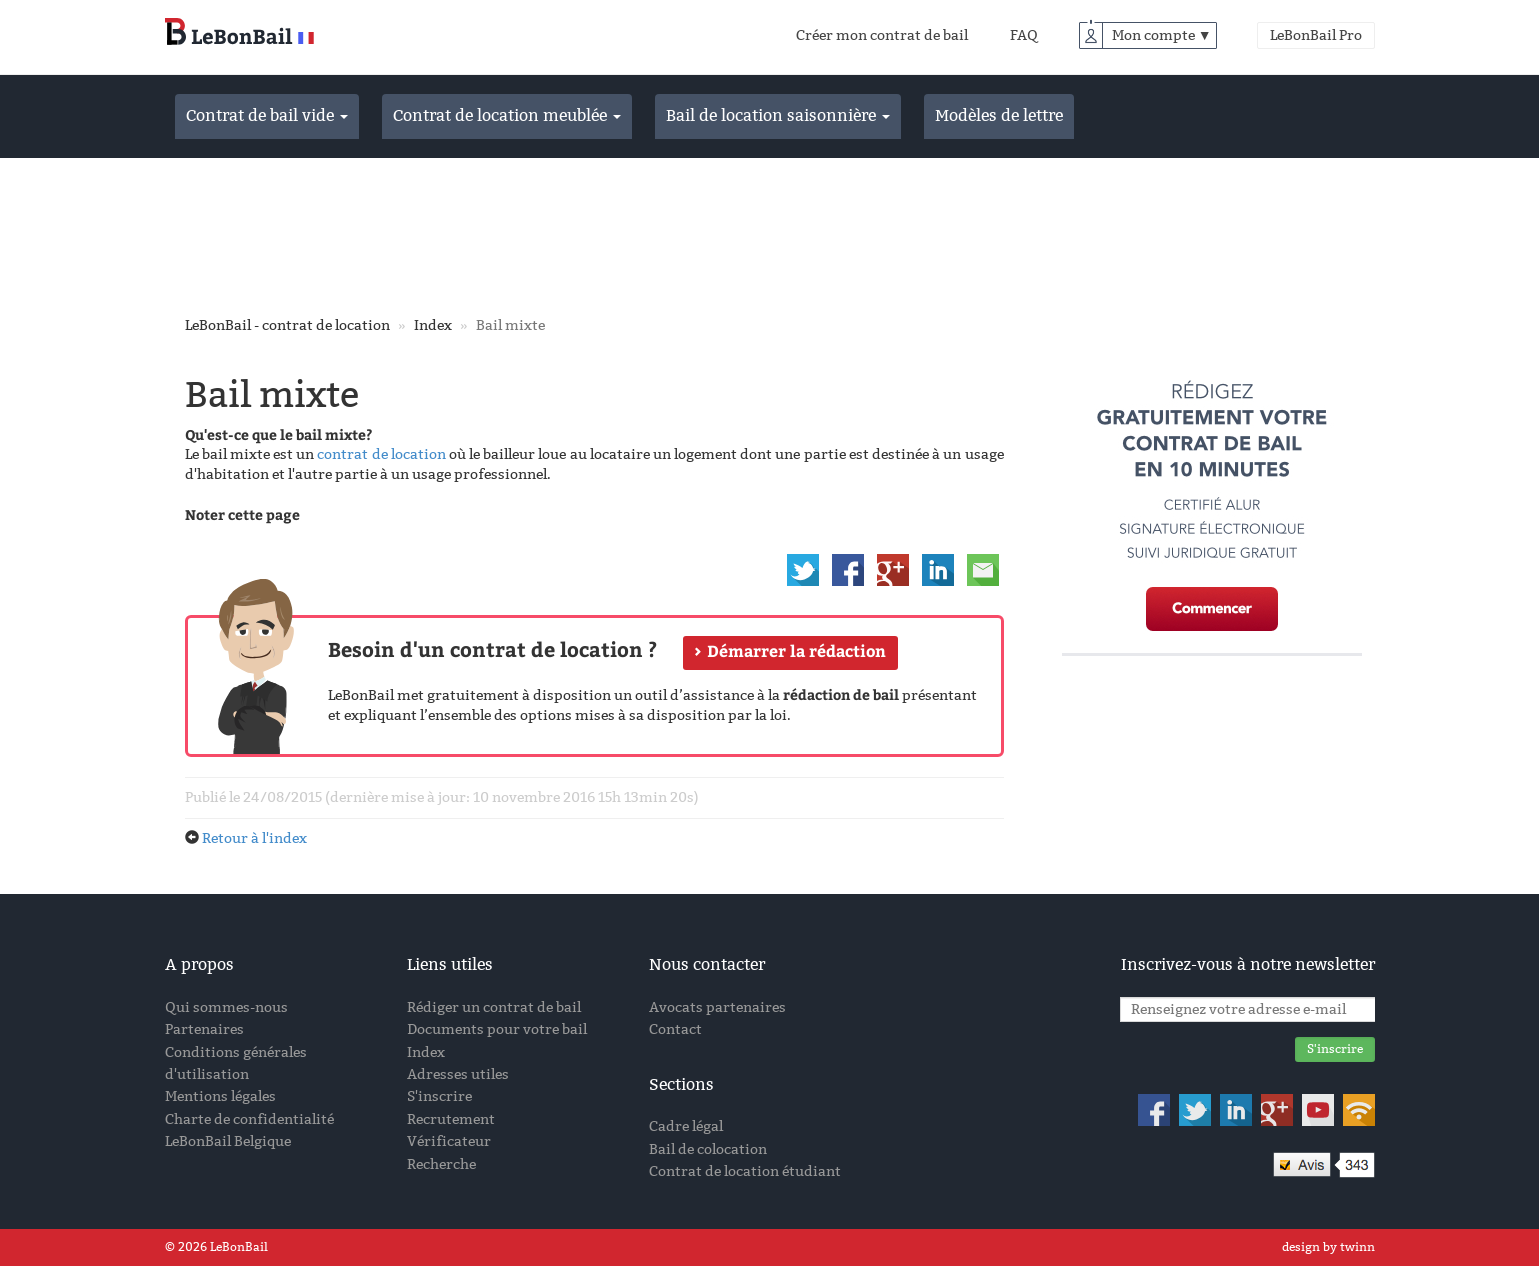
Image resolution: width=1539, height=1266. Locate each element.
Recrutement (451, 1119)
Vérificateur (449, 1141)
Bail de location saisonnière (778, 115)
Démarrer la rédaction (796, 651)
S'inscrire (439, 1096)
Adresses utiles (458, 1074)
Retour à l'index (254, 838)
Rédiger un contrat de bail (494, 1007)
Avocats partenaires (717, 1007)
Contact (675, 1029)
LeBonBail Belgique (228, 1141)
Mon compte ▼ (1162, 35)
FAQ (1024, 35)
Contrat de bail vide (267, 115)
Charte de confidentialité (249, 1119)
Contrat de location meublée (507, 115)
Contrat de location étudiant (745, 1171)
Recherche (441, 1164)
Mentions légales (220, 1096)
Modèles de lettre (999, 115)
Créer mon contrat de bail (882, 35)
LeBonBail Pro (1316, 35)
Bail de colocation (708, 1149)
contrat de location (381, 454)
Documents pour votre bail (497, 1029)
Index (433, 325)
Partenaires (204, 1029)
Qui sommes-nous (226, 1007)
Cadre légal (686, 1126)
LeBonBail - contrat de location (287, 325)
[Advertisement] (770, 233)
